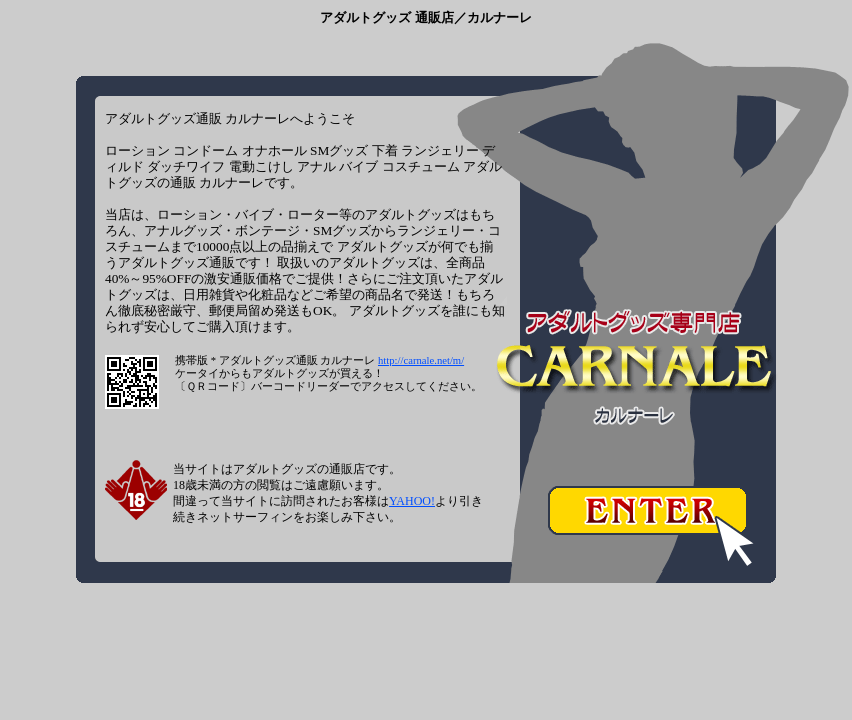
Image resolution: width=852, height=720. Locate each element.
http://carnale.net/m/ (421, 360)
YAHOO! (412, 501)
